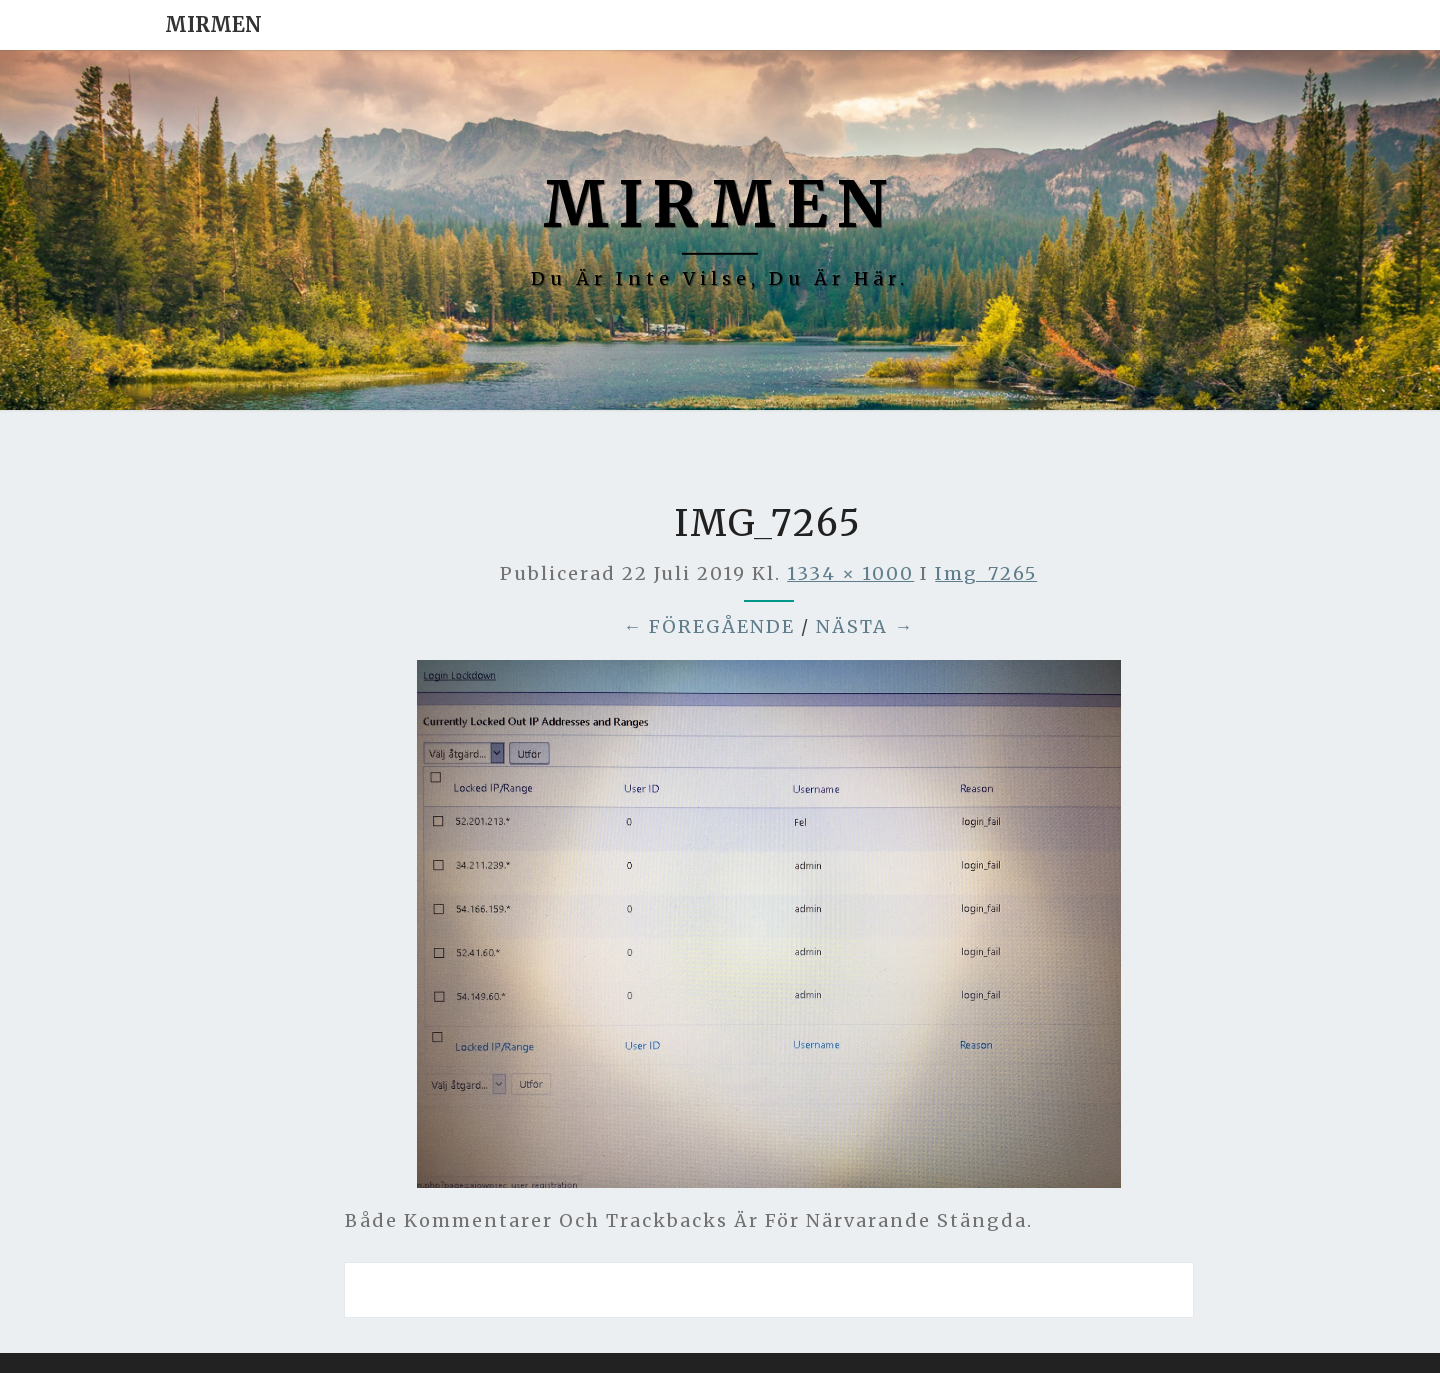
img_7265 (986, 573)
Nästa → (865, 626)
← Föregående (709, 626)
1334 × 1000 (850, 573)
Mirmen (213, 24)
